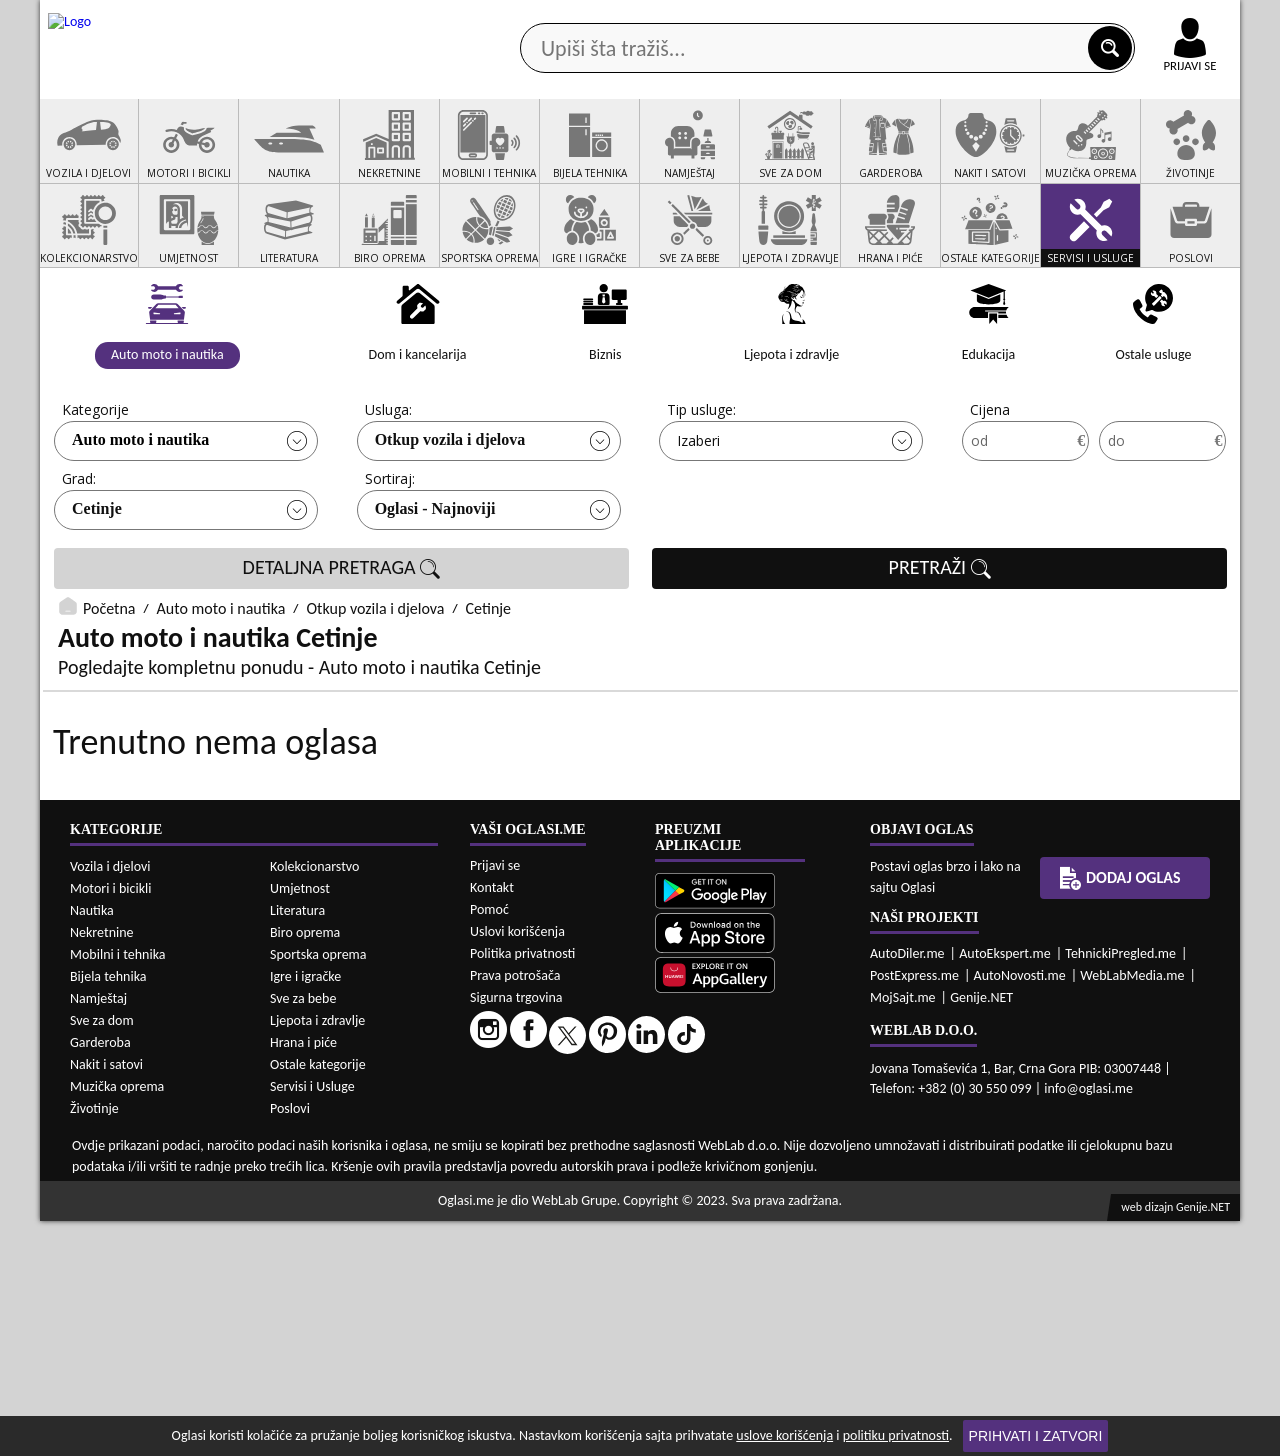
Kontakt (1008, 18)
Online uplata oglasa (1149, 20)
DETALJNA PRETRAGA (342, 644)
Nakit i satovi (106, 1299)
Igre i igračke (305, 1211)
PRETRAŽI (940, 644)
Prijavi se (495, 1100)
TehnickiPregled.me (1120, 1188)
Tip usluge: (701, 485)
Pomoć (489, 1144)
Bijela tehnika (108, 1211)
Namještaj (98, 1233)
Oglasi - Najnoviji (435, 584)
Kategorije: (97, 485)
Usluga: (388, 485)
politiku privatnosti (896, 1435)
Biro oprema (305, 1167)
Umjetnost (300, 1123)
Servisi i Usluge (312, 1321)
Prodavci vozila (499, 158)
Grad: (79, 554)
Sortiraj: (390, 554)
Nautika (92, 1145)
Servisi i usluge (869, 158)
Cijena (990, 485)
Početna (109, 684)
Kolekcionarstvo (314, 1101)
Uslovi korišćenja (517, 1166)
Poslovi (290, 1343)
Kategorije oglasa (169, 158)
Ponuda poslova (1028, 158)
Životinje (94, 1343)
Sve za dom (102, 1255)
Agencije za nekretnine (686, 158)
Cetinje (97, 584)
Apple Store (657, 18)
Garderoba (100, 1277)
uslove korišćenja (784, 1435)
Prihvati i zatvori (1036, 1436)
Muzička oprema (117, 1321)
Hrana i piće (303, 1277)
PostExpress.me (914, 1210)
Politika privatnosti (522, 1188)
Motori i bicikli (110, 1123)
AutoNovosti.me (1020, 1210)
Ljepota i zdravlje (317, 1255)
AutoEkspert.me (1005, 1188)
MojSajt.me (903, 1232)
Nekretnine (102, 1167)
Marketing (900, 20)
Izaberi (698, 516)
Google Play (530, 18)
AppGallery (782, 20)
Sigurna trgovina (516, 1232)
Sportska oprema (318, 1189)
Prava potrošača (515, 1210)
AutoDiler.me (907, 1188)
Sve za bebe (303, 1233)
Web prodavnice (339, 158)
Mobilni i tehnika (118, 1189)
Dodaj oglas (1178, 158)
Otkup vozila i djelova (450, 515)
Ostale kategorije (318, 1299)
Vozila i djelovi (110, 1101)
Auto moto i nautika (140, 515)
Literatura (297, 1145)
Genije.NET (981, 1232)
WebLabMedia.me (1132, 1210)
